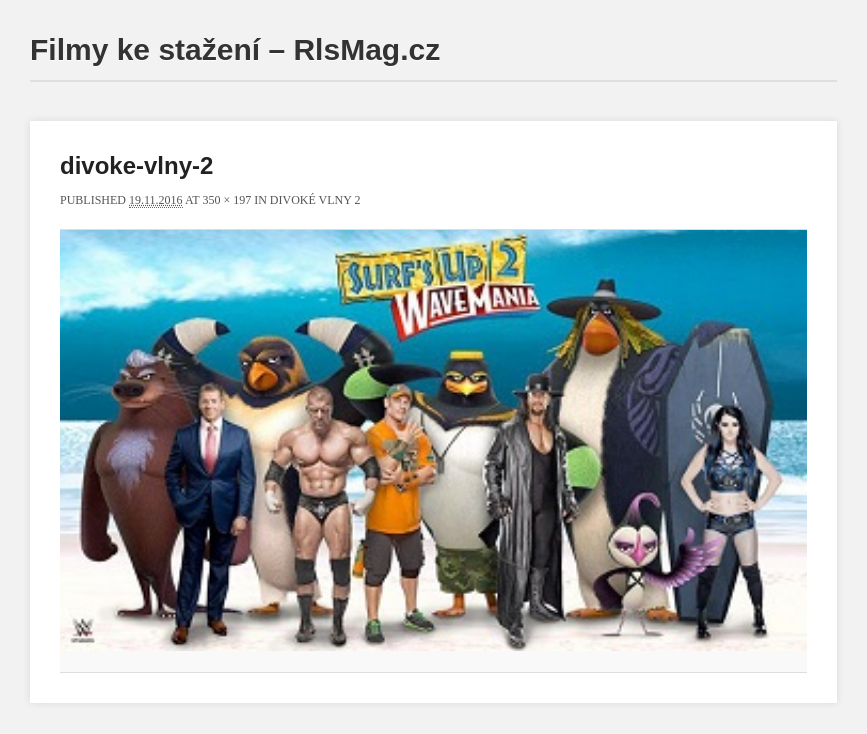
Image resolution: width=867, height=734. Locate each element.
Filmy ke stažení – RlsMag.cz (235, 49)
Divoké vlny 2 (315, 200)
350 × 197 (226, 200)
